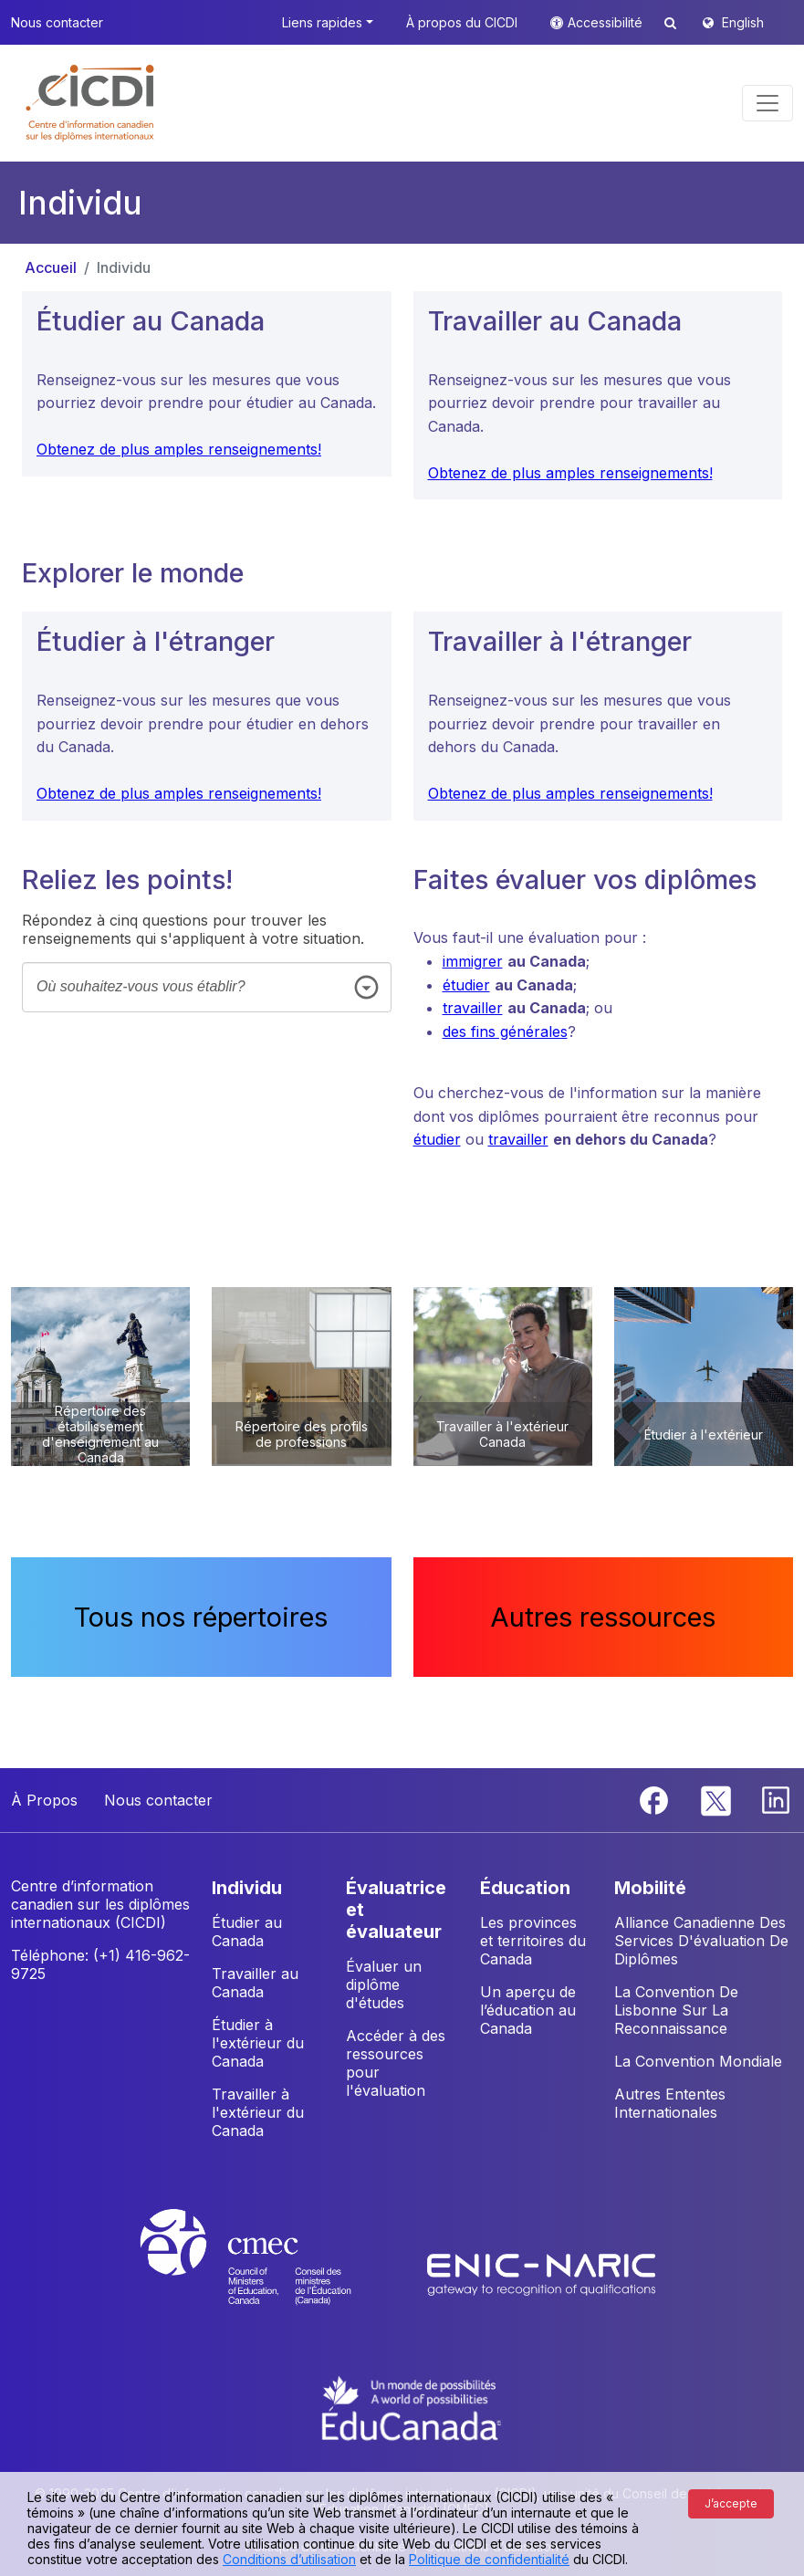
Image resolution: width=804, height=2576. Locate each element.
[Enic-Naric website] (541, 2274)
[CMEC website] (270, 2274)
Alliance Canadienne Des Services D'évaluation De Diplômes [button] (701, 1940)
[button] (91, 103)
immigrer (473, 961)
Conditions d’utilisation (289, 2559)
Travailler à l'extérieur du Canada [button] (258, 2112)
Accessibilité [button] (607, 22)
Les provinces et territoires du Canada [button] (533, 1940)
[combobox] (207, 987)
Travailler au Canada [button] (255, 1982)
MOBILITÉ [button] (650, 1888)
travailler (473, 1008)
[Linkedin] (775, 1798)
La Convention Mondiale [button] (698, 2061)
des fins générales (505, 1031)
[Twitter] (716, 1798)
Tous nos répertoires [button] (201, 1617)
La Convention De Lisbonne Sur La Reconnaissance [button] (676, 2010)
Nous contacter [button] (57, 22)
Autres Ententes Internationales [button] (670, 2103)
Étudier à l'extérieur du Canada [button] (258, 2043)
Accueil (51, 267)
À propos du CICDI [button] (461, 22)
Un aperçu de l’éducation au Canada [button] (528, 2010)
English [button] (743, 22)
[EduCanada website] (412, 2406)
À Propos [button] (44, 1800)
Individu (124, 267)
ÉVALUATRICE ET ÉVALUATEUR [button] (396, 1909)
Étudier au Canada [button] (247, 1931)
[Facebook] (656, 1798)
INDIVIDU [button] (247, 1888)
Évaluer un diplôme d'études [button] (384, 1984)
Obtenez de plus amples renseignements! (179, 449)
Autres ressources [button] (602, 1617)
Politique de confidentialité (489, 2559)
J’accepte (731, 2503)
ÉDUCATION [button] (525, 1888)
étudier (466, 985)
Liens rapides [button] (322, 22)
